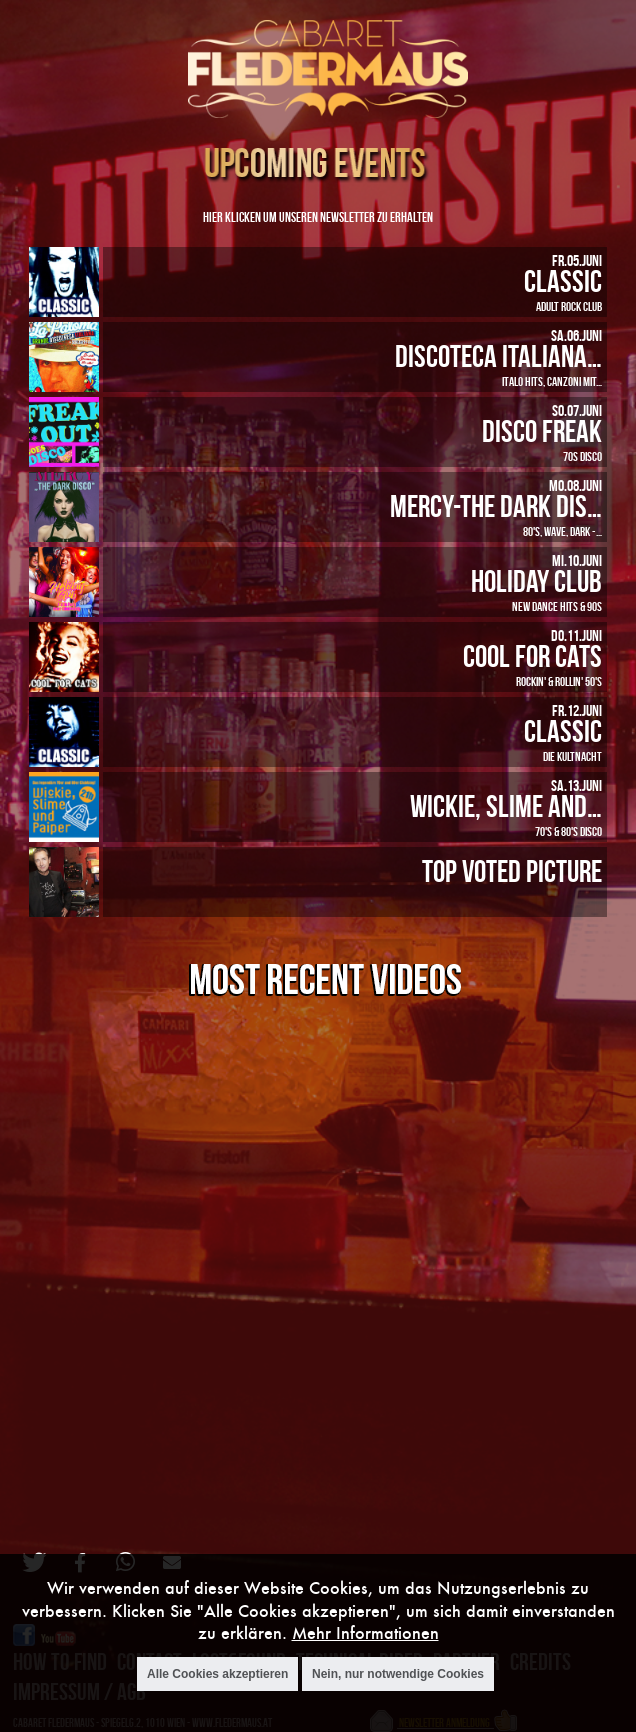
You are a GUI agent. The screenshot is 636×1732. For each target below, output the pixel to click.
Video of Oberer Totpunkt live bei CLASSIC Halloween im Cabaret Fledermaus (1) (323, 1257)
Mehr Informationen (365, 1632)
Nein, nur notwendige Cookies (398, 1674)
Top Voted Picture (512, 870)
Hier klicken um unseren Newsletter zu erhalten (318, 216)
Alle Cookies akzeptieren (217, 1674)
